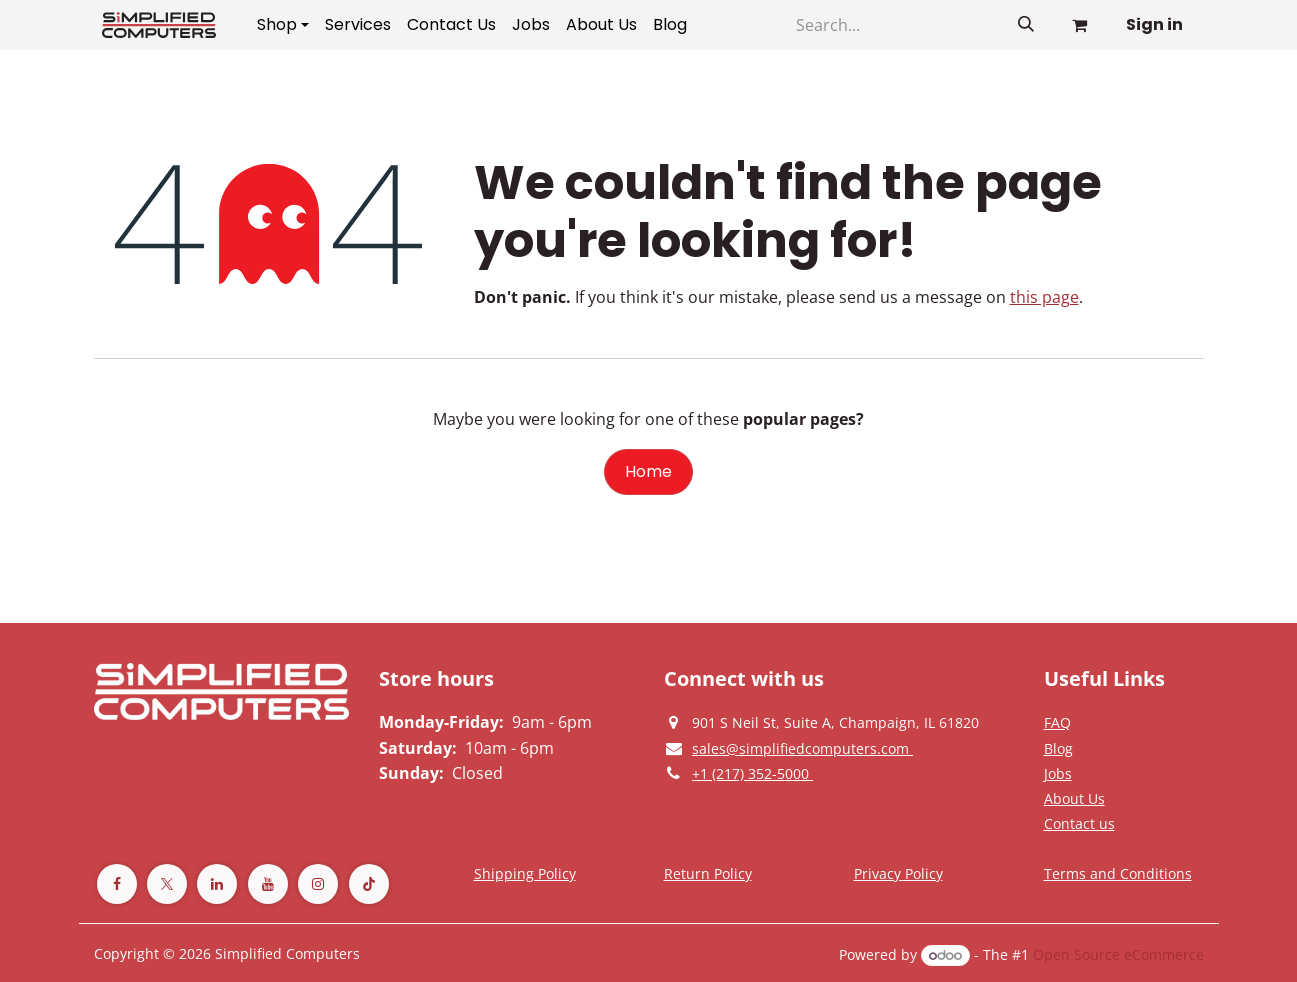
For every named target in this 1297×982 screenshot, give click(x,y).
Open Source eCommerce (1118, 954)
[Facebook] (117, 884)
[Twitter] (167, 884)
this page (1044, 297)
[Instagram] (318, 884)
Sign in (1154, 24)
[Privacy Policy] (1057, 722)
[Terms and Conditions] (525, 873)
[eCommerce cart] (1080, 25)
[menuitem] (283, 25)
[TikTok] (369, 884)
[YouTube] (268, 884)
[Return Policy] (708, 873)
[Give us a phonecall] (752, 773)
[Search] (1026, 25)
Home (648, 471)
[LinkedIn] (217, 884)
